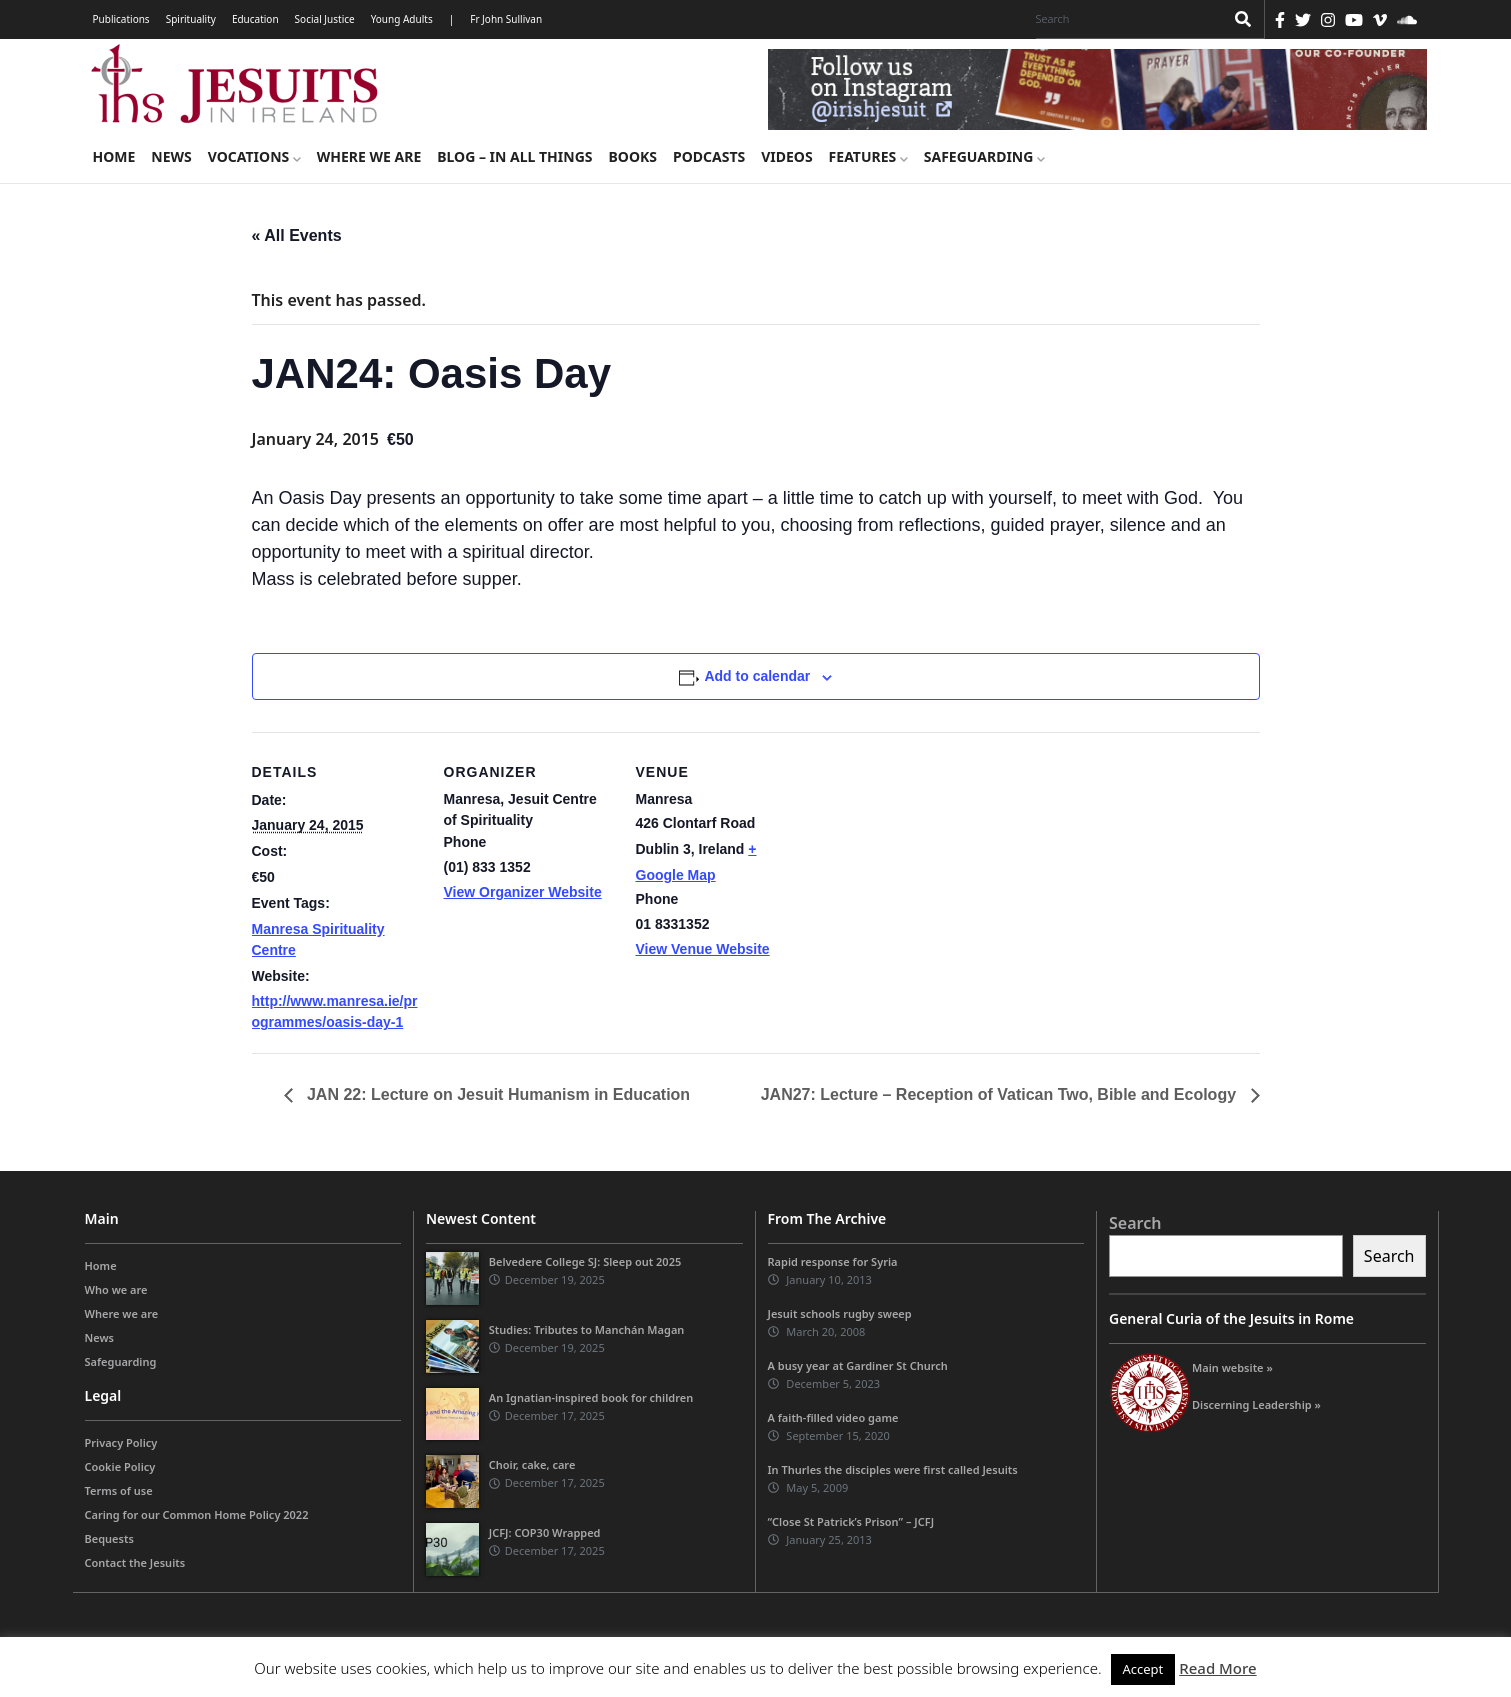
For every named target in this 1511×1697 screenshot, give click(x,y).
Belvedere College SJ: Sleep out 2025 (585, 1261)
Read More (1217, 1668)
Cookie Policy (120, 1466)
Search (1135, 1223)
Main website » (1232, 1367)
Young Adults (402, 19)
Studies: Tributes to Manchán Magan (587, 1329)
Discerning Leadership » (1256, 1404)
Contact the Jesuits (135, 1562)
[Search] (1125, 19)
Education (255, 19)
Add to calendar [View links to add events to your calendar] (757, 676)
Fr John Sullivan (506, 19)
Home (114, 156)
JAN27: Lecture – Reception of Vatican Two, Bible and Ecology (1001, 1094)
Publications (121, 19)
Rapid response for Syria (833, 1261)
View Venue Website (703, 949)
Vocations (254, 156)
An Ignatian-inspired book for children (591, 1397)
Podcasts (709, 156)
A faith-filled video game (833, 1417)
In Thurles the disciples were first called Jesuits (893, 1469)
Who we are (116, 1289)
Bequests (109, 1538)
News (171, 156)
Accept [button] (1143, 1669)
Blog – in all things (514, 156)
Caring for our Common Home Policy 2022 (197, 1514)
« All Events (297, 235)
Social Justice (325, 19)
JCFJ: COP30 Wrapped (545, 1532)
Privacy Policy (121, 1442)
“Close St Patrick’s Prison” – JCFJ (851, 1521)
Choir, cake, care (532, 1464)
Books (633, 156)
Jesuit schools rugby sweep (840, 1313)
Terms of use (119, 1490)
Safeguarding (984, 156)
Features (868, 156)
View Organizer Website (523, 892)
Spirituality (191, 19)
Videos (786, 156)
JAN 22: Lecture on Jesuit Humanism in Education (497, 1094)
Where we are (369, 156)
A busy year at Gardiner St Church (858, 1365)
